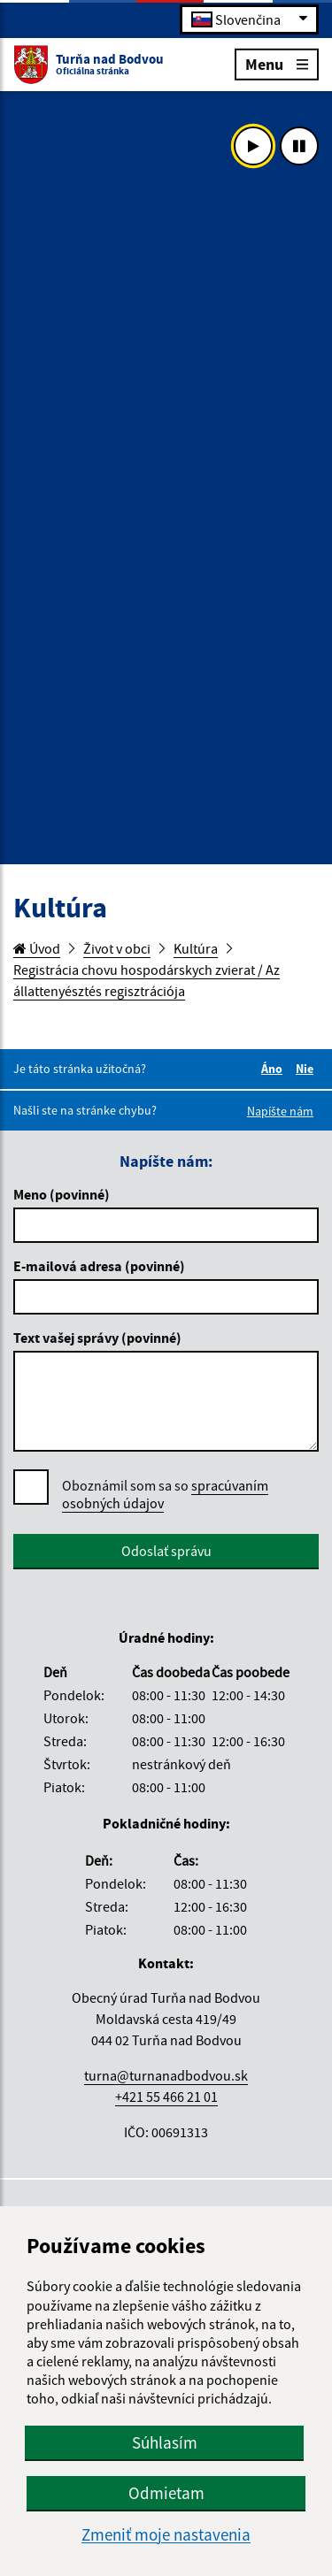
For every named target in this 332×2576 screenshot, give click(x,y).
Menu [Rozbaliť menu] (276, 63)
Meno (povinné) (61, 1194)
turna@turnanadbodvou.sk (166, 2075)
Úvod (36, 948)
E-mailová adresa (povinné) (99, 1266)
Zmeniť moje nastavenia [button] (166, 2534)
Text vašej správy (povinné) (97, 1337)
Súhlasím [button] (164, 2442)
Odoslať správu (166, 1551)
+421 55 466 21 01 (166, 2096)
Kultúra (196, 948)
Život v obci (117, 948)
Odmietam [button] (166, 2492)
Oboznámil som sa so (165, 1494)
